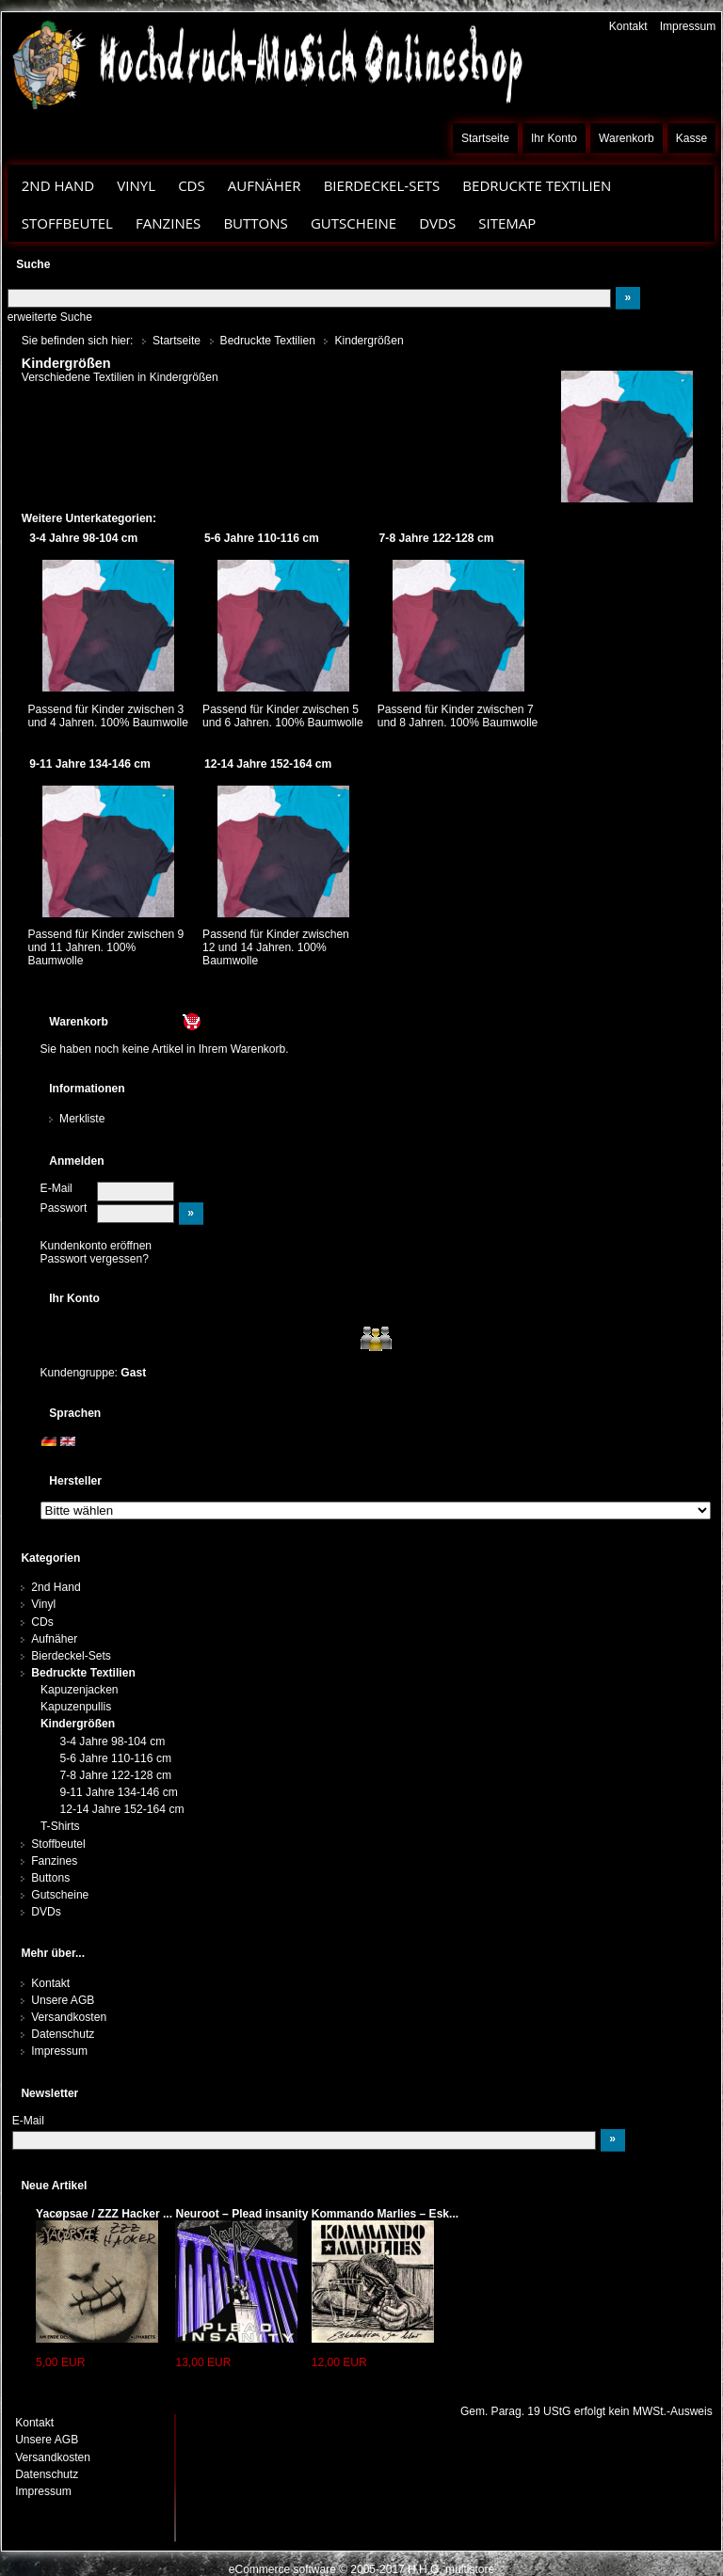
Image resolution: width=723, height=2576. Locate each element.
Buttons (255, 223)
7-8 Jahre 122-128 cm (115, 1775)
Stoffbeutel (67, 223)
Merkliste (81, 1118)
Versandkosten (68, 2017)
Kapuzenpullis (75, 1706)
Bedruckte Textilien (536, 185)
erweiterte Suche (50, 317)
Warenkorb (626, 138)
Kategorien (50, 1558)
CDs (191, 185)
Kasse (692, 138)
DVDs (437, 223)
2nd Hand (58, 185)
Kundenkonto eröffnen (96, 1245)
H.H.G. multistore (451, 2569)
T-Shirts (60, 1826)
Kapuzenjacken (79, 1689)
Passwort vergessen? (94, 1258)
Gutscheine (353, 223)
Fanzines (168, 223)
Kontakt (628, 26)
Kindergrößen (77, 1723)
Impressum (688, 26)
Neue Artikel (54, 2185)
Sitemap (507, 223)
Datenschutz (62, 2034)
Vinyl (136, 185)
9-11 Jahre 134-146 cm (118, 1792)
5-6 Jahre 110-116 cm (115, 1758)
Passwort (64, 1208)
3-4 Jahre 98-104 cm (112, 1741)
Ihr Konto (554, 138)
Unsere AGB (62, 2000)
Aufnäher (264, 185)
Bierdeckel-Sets (382, 185)
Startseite (485, 138)
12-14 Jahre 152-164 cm (121, 1809)
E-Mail (56, 1188)
